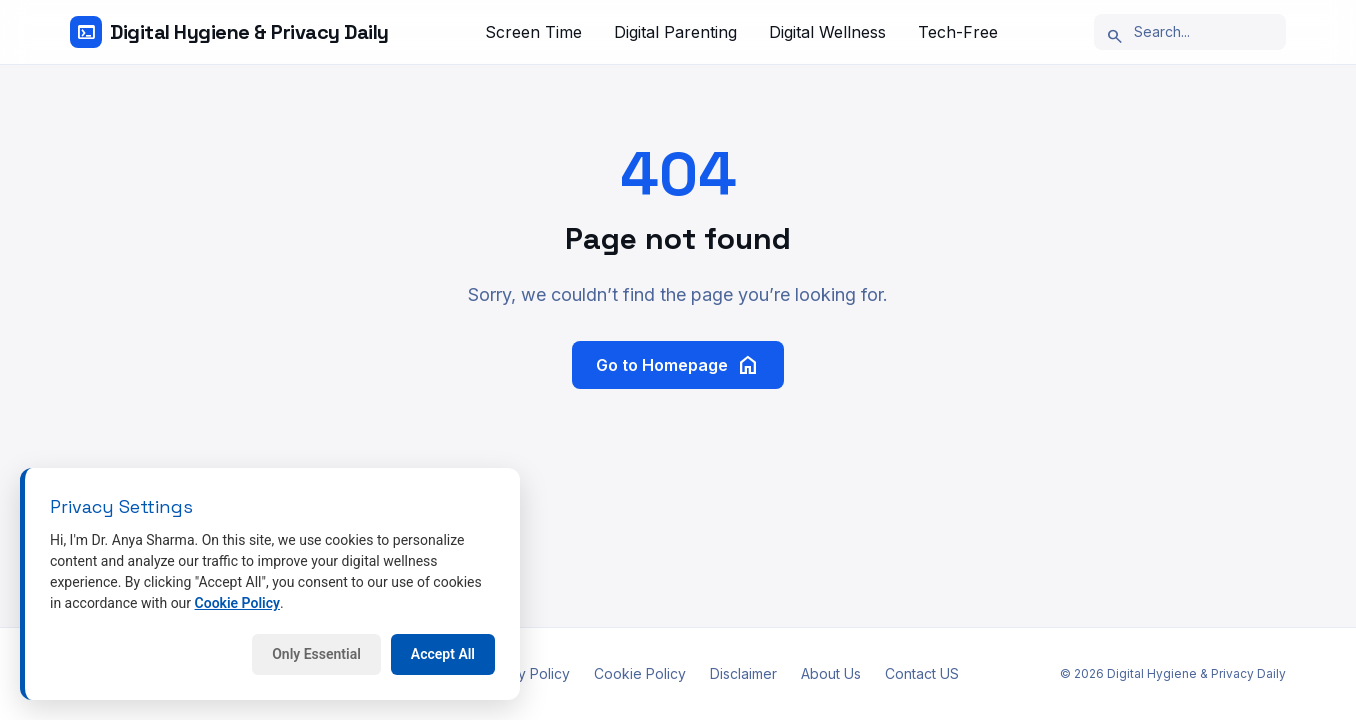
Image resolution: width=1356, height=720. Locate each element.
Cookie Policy (640, 673)
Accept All (443, 654)
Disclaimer (743, 673)
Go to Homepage (678, 365)
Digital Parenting (675, 32)
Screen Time (533, 32)
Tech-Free (958, 32)
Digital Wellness (827, 32)
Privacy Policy (523, 673)
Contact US (922, 673)
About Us (831, 673)
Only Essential (316, 654)
